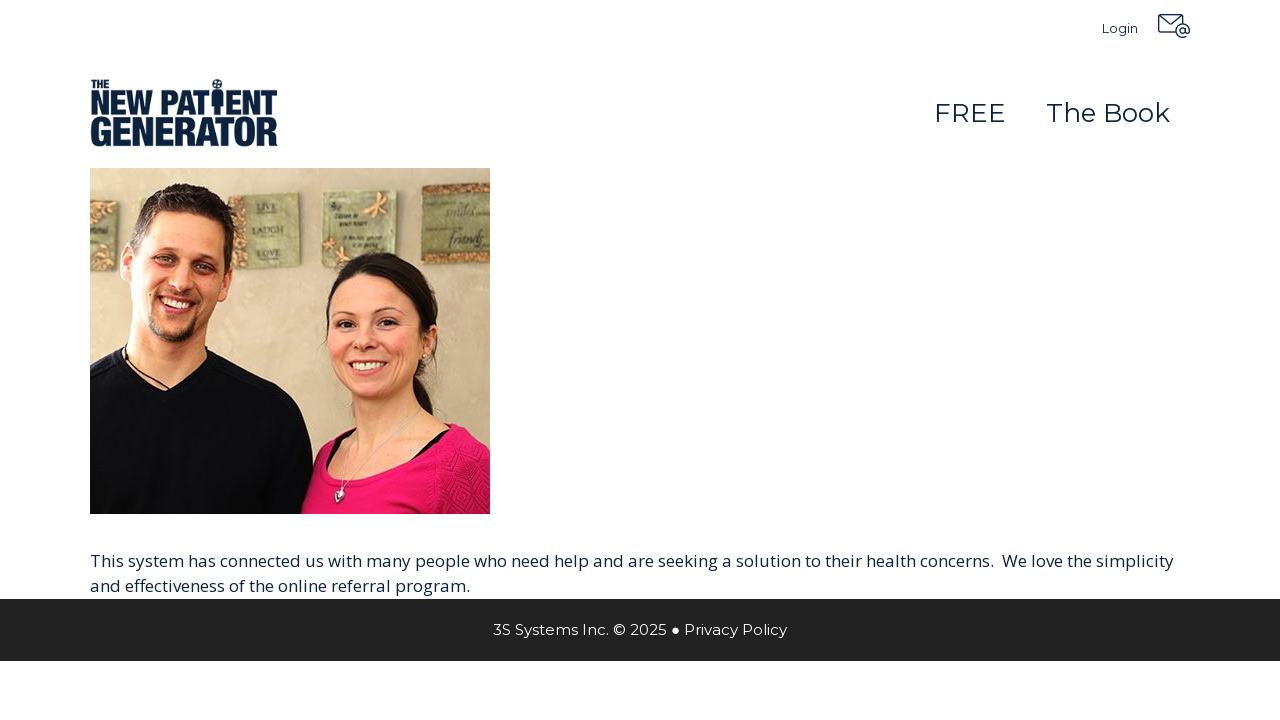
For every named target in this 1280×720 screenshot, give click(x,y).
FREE (970, 113)
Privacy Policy (735, 629)
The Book (1108, 113)
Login (1120, 28)
